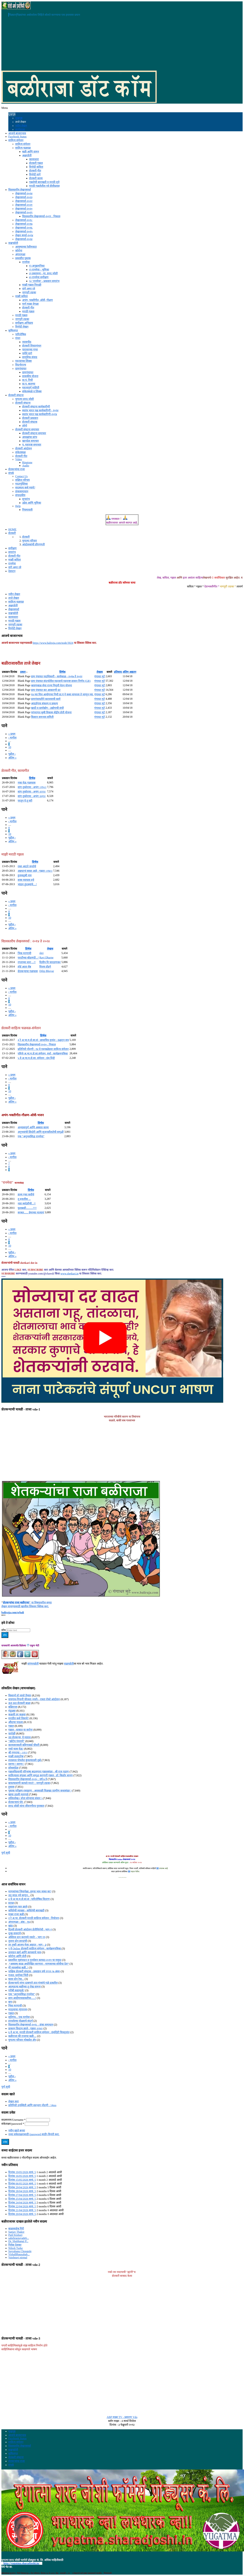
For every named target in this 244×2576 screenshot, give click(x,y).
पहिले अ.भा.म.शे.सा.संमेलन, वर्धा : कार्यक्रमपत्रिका (43, 1053)
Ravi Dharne (46, 957)
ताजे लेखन (20, 121)
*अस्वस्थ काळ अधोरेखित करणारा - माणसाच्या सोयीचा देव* (38, 1963)
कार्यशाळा (20, 129)
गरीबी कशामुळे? (16, 1990)
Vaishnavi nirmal (17, 2257)
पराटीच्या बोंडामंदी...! (28, 957)
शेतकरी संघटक (29, 421)
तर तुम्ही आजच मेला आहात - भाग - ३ (27, 1944)
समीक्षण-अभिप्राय (24, 322)
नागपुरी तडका (29, 292)
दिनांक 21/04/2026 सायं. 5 (22, 2210)
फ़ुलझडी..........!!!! (27, 1208)
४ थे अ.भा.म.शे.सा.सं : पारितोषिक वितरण (29, 1899)
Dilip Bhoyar (46, 971)
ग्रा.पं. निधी (27, 379)
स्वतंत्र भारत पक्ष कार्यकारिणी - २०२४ (40, 410)
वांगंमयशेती (33, 1663)
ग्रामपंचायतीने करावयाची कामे (45, 698)
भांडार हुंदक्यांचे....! (27, 884)
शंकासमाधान (21, 491)
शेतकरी (12, 533)
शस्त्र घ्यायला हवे (26, 879)
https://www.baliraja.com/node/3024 (53, 642)
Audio (25, 465)
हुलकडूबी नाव (25, 875)
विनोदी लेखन (21, 326)
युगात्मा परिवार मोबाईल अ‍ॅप (22, 2039)
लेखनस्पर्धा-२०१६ (23, 227)
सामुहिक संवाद (29, 357)
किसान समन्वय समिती (42, 716)
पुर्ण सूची (5, 1852)
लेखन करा (13, 2101)
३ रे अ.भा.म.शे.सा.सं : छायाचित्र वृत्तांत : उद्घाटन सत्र (43, 1040)
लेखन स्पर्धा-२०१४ (24, 235)
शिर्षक (62, 671)
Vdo (135, 2417)
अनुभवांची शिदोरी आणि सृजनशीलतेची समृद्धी (41, 1131)
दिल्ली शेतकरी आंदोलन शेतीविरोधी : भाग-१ (30, 1929)
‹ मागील (12, 737)
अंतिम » (12, 757)
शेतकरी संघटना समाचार (27, 429)
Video (18, 459)
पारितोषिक (20, 334)
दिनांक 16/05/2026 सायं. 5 (22, 2176)
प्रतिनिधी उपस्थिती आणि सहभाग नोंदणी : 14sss (32, 2105)
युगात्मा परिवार (29, 540)
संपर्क (11, 473)
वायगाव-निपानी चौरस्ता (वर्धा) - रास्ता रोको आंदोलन (34, 1699)
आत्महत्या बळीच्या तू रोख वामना (24, 1986)
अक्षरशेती (27, 155)
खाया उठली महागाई (18, 1794)
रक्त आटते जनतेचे (27, 866)
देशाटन (11, 571)
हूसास (11, 1786)
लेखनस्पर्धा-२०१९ (23, 212)
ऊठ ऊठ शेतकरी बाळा (19, 1703)
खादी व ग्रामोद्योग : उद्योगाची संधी (47, 707)
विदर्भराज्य (20, 364)
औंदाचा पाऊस (16, 1722)
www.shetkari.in (69, 1273)
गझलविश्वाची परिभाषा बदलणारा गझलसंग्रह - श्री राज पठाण (38, 1771)
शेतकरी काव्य (36, 178)
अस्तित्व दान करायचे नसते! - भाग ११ (26, 1937)
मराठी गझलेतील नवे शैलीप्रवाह (44, 185)
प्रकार (24, 671)
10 (9, 747)
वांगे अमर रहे (28, 288)
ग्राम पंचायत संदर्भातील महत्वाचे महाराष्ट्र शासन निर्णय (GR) (60, 680)
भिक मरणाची (24, 953)
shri (41, 953)
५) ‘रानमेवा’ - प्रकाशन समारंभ (44, 281)
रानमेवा (26, 262)
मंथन (17, 338)
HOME (12, 529)
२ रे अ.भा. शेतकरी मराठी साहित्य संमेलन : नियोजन (33, 1918)
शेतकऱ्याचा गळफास (28, 971)
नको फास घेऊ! (15, 1748)
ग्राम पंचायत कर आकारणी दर (45, 689)
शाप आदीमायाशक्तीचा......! (22, 1998)
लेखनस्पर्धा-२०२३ (23, 197)
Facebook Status (17, 136)
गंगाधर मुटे (99, 676)
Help (18, 506)
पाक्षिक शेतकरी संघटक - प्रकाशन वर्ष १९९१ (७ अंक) (34, 1971)
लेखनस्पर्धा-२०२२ (23, 201)
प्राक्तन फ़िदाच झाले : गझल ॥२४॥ (25, 2028)
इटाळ (11, 1902)
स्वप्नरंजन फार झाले (17, 1906)
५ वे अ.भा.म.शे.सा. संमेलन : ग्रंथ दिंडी (36, 1058)
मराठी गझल (28, 311)
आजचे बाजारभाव (17, 133)
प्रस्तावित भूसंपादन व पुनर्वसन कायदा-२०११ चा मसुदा (34, 1959)
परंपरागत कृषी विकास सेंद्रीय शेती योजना (51, 712)
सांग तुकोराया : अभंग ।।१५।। (32, 787)
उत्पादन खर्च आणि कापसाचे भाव (24, 1952)
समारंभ (12, 552)
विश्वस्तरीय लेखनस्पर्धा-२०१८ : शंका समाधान (30, 2024)
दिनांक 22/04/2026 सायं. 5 (22, 2206)
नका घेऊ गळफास (27, 782)
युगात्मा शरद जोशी (24, 399)
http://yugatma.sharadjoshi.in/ (21, 2563)
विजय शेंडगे (45, 966)
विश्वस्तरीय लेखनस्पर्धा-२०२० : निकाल (37, 1044)
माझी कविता (21, 296)
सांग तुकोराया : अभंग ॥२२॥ (32, 791)
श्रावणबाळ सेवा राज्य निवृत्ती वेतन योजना (51, 685)
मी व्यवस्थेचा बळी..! (18, 1967)
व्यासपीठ (26, 341)
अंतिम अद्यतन (129, 671)
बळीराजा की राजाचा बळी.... (22, 2036)
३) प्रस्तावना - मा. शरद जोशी (43, 273)
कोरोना (18, 250)
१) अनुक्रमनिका (37, 265)
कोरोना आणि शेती (17, 1956)
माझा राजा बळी (16, 1914)
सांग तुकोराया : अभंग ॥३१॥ (32, 796)
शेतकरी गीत (35, 170)
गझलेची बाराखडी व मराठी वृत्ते (44, 182)
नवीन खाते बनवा (16, 2130)
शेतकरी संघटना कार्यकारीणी (36, 406)
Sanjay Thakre (16, 2231)
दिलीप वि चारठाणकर (50, 962)
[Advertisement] (122, 43)
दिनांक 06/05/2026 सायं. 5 (22, 2183)
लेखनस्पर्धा (13, 609)
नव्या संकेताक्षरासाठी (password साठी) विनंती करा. (33, 2134)
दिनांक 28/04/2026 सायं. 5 (22, 2191)
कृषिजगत (13, 330)
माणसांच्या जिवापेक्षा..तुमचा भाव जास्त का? (29, 1891)
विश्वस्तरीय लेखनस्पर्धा (19, 189)
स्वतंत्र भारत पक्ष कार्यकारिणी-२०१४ (39, 414)
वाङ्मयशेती (13, 242)
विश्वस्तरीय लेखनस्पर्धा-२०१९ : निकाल (41, 216)
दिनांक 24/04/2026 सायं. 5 (22, 2202)
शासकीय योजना (30, 376)
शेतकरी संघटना (16, 395)
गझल (11, 1725)
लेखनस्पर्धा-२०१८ (23, 220)
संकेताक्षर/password (12, 2123)
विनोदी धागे (35, 174)
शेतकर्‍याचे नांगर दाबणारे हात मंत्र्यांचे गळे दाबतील (33, 1982)
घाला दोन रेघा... (16, 1978)
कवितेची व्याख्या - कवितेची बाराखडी (26, 1910)
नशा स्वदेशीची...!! (27, 1203)
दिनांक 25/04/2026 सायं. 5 (22, 2198)
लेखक (100, 671)
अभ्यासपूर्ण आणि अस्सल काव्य (33, 1127)
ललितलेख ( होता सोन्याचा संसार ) (25, 1798)
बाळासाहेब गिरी (16, 2228)
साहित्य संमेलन (15, 140)
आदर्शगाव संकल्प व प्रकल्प (44, 703)
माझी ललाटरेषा (16, 1756)
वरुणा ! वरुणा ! (16, 1763)
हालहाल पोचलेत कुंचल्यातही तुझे (25, 1760)
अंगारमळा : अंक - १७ (19, 1921)
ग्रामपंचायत (20, 368)
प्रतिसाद (118, 671)
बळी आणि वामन (30, 151)
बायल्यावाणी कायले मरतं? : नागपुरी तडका (29, 1783)
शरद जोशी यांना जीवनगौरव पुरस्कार (26, 1805)
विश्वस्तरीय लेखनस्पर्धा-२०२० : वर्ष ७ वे (27, 1779)
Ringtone (27, 462)
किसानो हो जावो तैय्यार (19, 1695)
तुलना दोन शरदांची (17, 1940)
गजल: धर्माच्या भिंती (18, 1975)
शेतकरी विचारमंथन (31, 345)
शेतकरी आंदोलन (23, 448)
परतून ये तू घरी (25, 800)
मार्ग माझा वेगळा (30, 303)
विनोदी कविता (36, 166)
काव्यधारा (34, 159)
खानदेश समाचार (30, 440)
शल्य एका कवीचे (26, 1194)
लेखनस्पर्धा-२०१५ (23, 231)
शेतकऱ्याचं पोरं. (16, 1802)
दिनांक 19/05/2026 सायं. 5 (22, 2172)
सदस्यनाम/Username (13, 2119)
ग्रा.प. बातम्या (28, 383)
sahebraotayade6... (18, 2238)
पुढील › (12, 753)
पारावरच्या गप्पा (30, 349)
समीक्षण (12, 548)
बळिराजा (12, 1706)
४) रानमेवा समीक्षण (39, 277)
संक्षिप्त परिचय (22, 479)
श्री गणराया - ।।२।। (17, 1752)
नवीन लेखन (21, 125)
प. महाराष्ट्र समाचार (31, 444)
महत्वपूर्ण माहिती (30, 387)
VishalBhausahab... (19, 2254)
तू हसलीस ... (24, 1199)
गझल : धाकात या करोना (20, 1729)
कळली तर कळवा (17, 1714)
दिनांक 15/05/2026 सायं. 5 (22, 2179)
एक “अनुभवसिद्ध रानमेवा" (31, 1136)
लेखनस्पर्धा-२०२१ (23, 204)
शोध (3, 1630)
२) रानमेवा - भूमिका (39, 269)
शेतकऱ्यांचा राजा (16, 469)
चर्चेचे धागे (27, 353)
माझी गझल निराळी (31, 284)
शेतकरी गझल (36, 163)
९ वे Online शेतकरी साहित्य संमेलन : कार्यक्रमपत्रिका (35, 1948)
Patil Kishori (15, 2235)
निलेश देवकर (14, 2244)
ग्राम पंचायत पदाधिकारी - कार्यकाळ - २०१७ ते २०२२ (56, 676)
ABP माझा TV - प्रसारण (120, 2417)
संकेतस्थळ (20, 452)
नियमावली (27, 509)
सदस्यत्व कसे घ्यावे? (25, 487)
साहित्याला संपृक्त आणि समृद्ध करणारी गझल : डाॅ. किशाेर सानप (40, 1775)
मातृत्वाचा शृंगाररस (17, 2009)
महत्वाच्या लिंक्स (23, 360)
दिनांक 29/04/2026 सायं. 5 (22, 2187)
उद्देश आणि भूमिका (31, 502)
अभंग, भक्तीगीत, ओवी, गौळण (37, 300)
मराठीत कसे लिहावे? (18, 1718)
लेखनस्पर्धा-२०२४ (23, 193)
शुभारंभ (26, 498)
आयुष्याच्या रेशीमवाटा (26, 246)
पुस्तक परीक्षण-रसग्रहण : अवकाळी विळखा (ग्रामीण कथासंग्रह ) (39, 1790)
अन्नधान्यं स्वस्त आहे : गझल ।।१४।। (35, 870)
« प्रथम (11, 733)
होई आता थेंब (24, 966)
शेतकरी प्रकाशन (30, 418)
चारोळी (11, 1733)
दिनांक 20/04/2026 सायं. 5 (22, 2214)
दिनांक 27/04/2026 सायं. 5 (22, 2195)
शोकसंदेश (13, 1767)
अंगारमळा (20, 254)
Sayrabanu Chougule (20, 2251)
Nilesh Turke (15, 2248)
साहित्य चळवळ (23, 147)
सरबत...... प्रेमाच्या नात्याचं (31, 1212)
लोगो (24, 425)
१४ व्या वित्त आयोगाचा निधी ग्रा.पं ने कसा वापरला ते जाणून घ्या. (62, 694)
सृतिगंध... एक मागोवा (19, 2017)
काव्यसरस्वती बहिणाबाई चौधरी (24, 1744)
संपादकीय (20, 495)
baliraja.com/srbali (12, 1612)
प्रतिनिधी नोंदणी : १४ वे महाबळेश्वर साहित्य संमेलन (43, 1049)
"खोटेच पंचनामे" (16, 1741)
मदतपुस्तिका (21, 483)
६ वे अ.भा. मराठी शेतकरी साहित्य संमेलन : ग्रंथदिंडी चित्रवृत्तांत (38, 2032)
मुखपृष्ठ (11, 114)
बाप (10, 2001)
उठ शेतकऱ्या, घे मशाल (19, 1737)
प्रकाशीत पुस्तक (23, 258)
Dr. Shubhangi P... (18, 2241)
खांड (10, 1925)
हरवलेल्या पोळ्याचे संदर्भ (20, 2020)
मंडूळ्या (12, 1710)
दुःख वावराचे (14, 1933)
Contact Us (21, 476)
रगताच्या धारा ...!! (27, 962)
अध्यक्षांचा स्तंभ (29, 437)
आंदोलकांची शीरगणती (33, 544)
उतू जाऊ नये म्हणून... (19, 1895)
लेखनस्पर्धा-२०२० (23, 208)
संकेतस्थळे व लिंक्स (32, 391)
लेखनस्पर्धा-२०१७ (23, 223)
